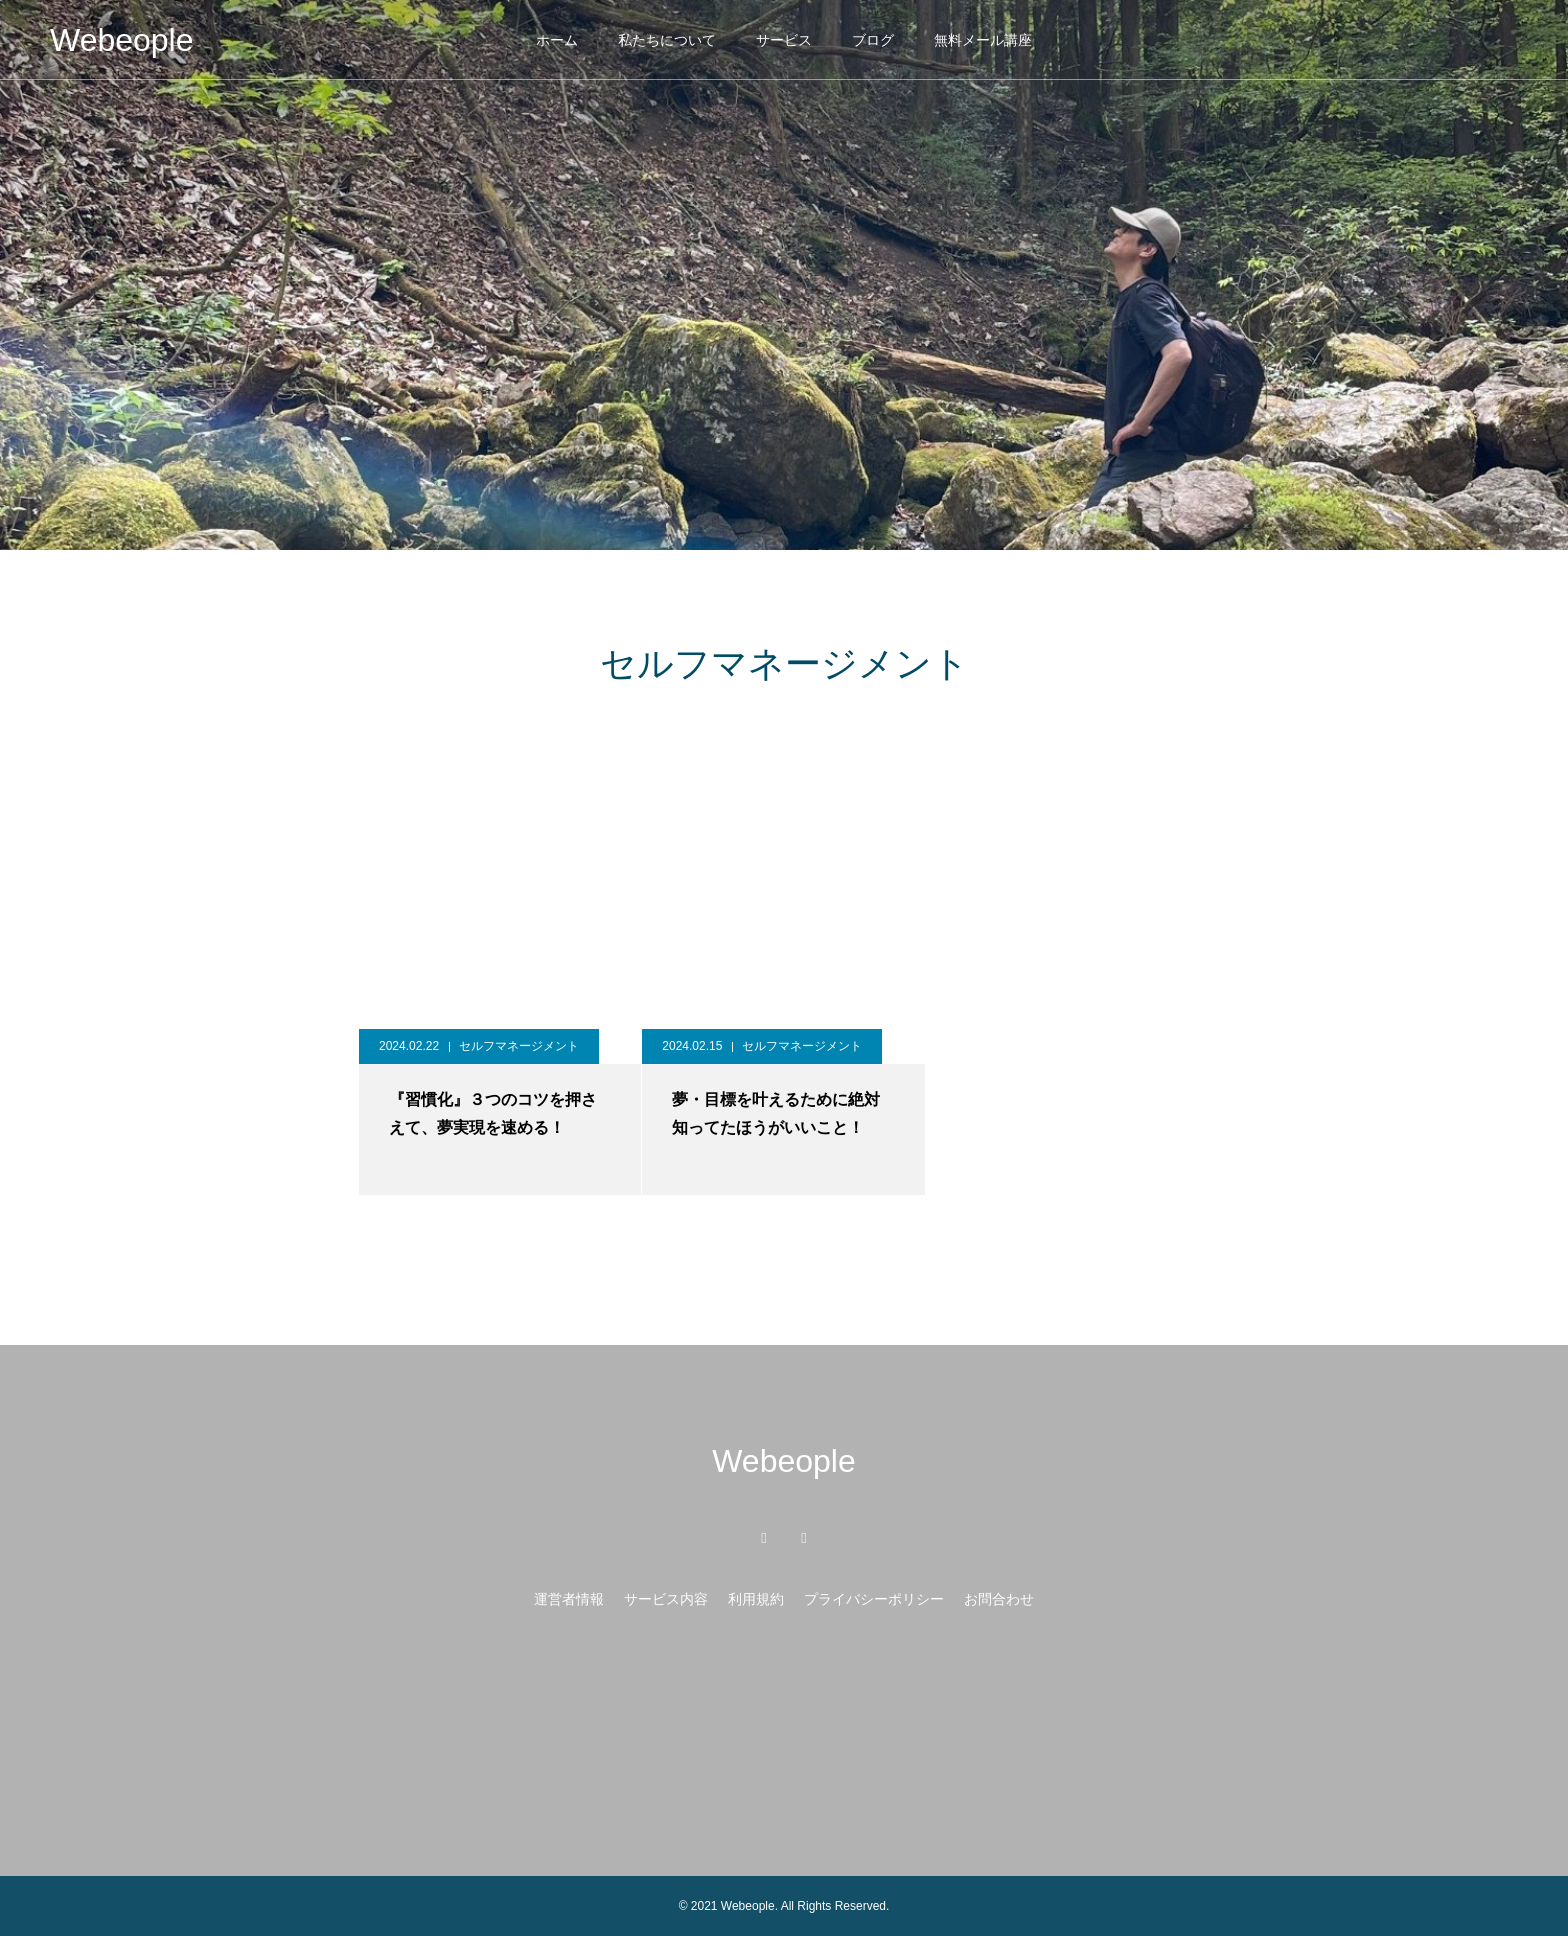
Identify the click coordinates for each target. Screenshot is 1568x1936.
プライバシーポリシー (874, 1599)
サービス (784, 40)
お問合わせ (999, 1599)
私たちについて (667, 40)
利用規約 (756, 1599)
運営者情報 (569, 1599)
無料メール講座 (983, 40)
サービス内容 (666, 1599)
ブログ (873, 40)
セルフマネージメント (519, 1046)
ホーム (557, 40)
